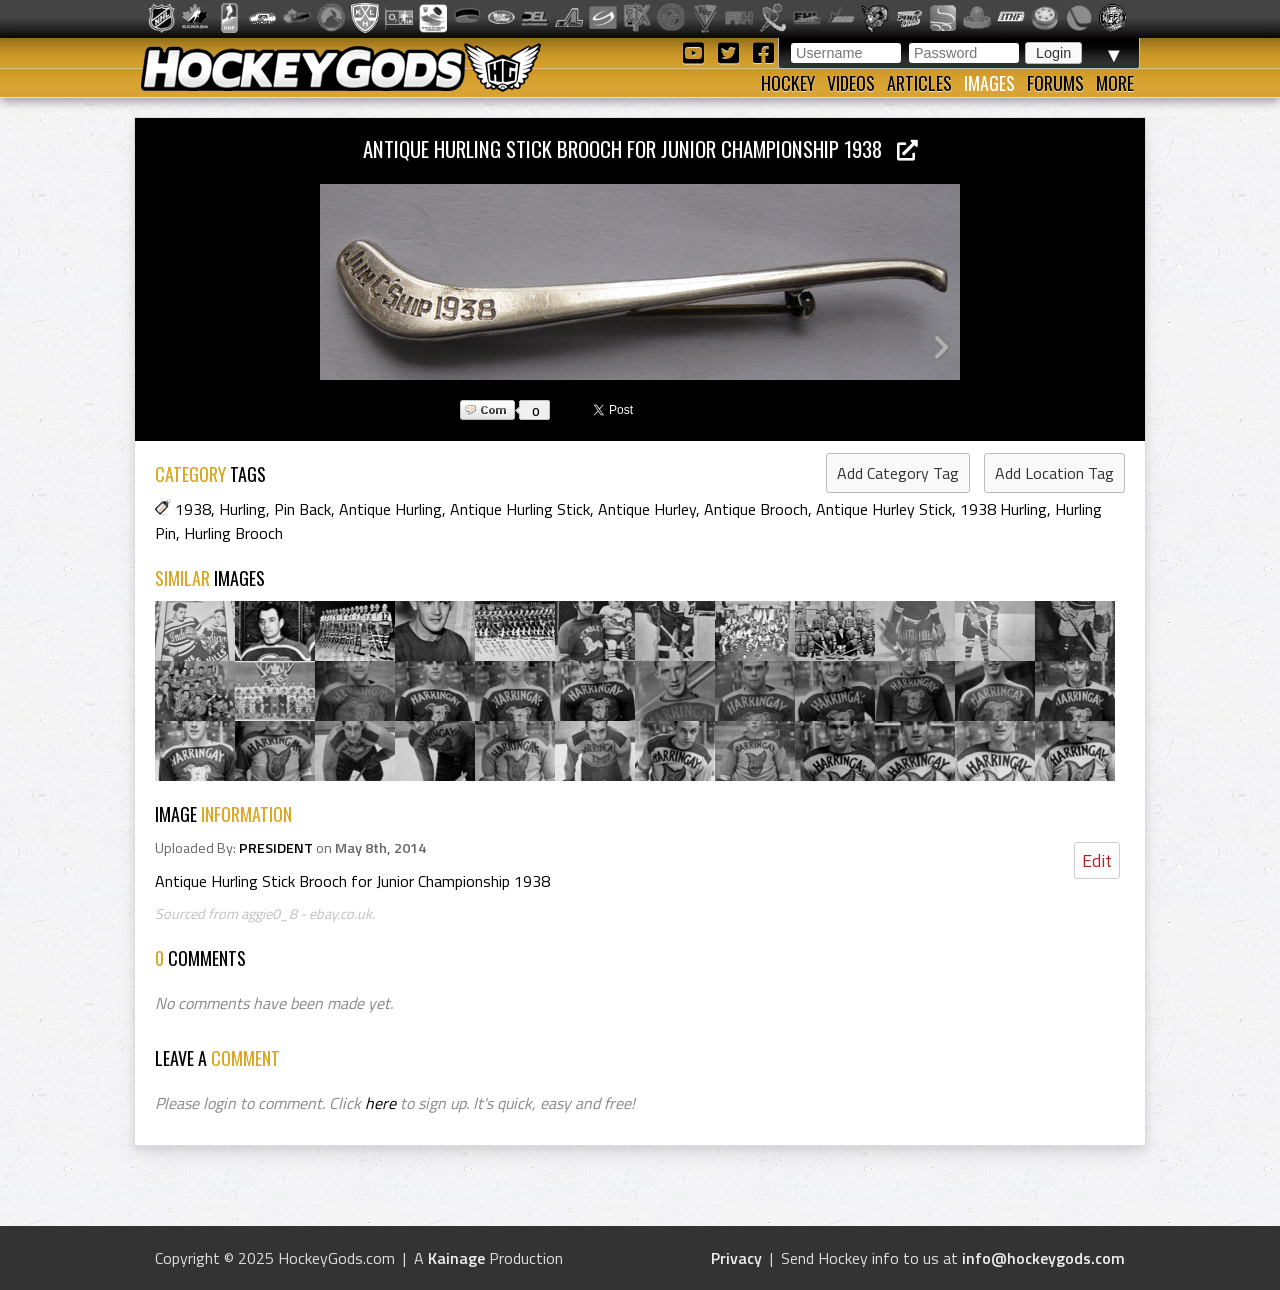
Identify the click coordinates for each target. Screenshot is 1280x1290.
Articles (919, 83)
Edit (1097, 860)
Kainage (456, 1258)
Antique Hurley (647, 509)
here (380, 1103)
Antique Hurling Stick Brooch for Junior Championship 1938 (640, 148)
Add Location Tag (1054, 473)
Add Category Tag (898, 473)
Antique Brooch (756, 509)
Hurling (242, 509)
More (1115, 83)
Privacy (736, 1258)
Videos (851, 83)
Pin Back (302, 509)
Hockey (788, 83)
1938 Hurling (1003, 509)
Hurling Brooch (233, 533)
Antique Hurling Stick (520, 509)
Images (989, 83)
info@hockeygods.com (1043, 1258)
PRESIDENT (276, 848)
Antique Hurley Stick (884, 509)
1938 (193, 509)
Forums (1055, 83)
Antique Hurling (390, 509)
